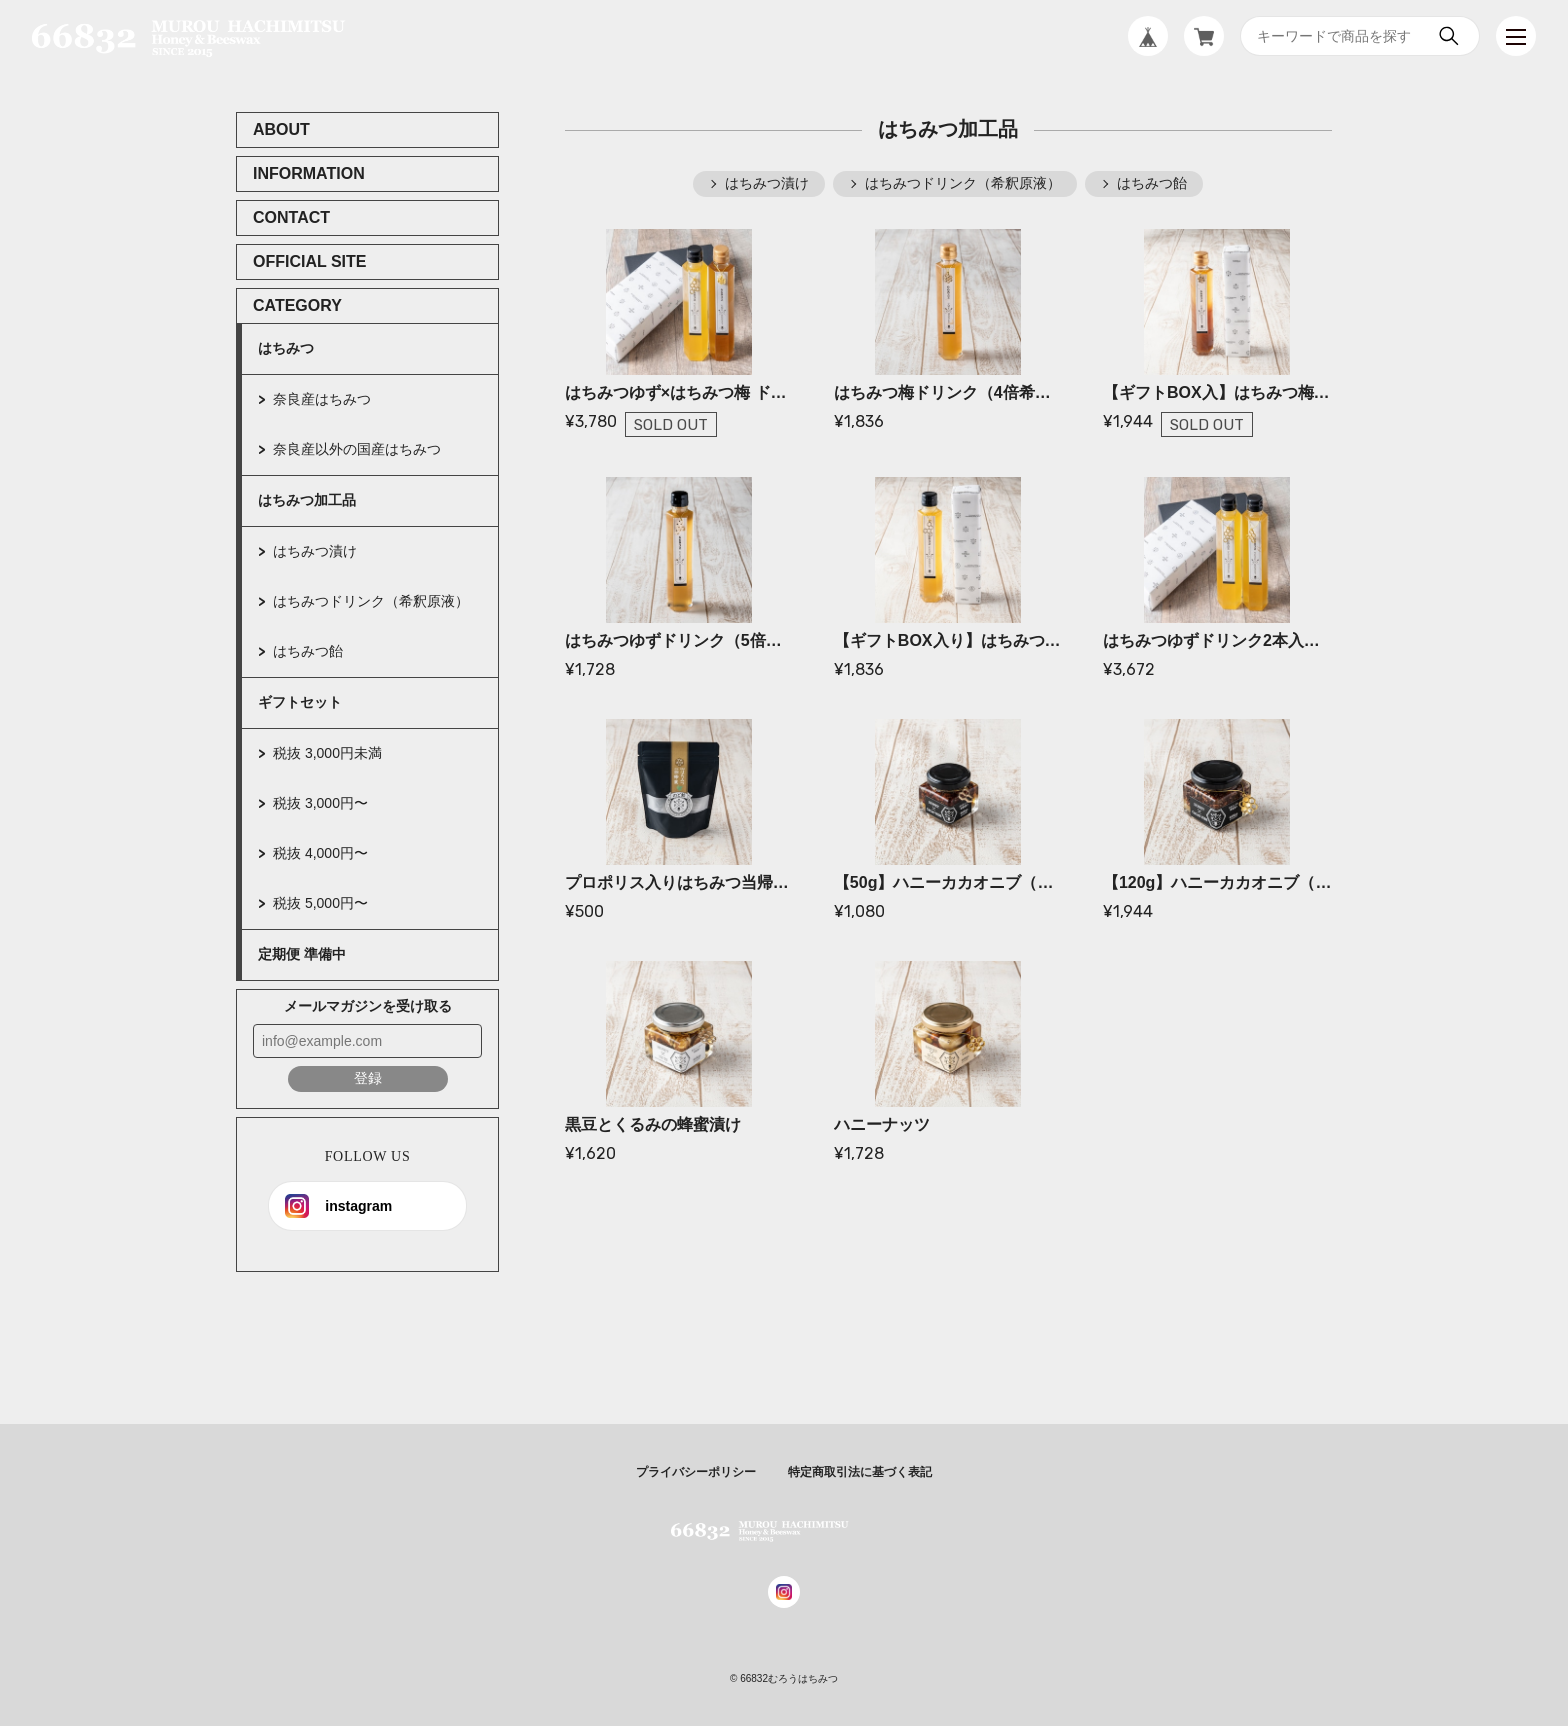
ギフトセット (300, 702)
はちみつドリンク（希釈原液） (371, 601)
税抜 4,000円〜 (320, 853)
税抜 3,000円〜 (320, 803)
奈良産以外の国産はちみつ (357, 449)
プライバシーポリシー (696, 1472)
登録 (368, 1078)
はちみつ (286, 348)
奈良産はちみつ (322, 399)
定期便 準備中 (302, 954)
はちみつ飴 (308, 651)
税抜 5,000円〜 (320, 903)
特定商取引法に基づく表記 (860, 1472)
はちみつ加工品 (307, 500)
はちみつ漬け (315, 551)
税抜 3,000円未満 (327, 753)
